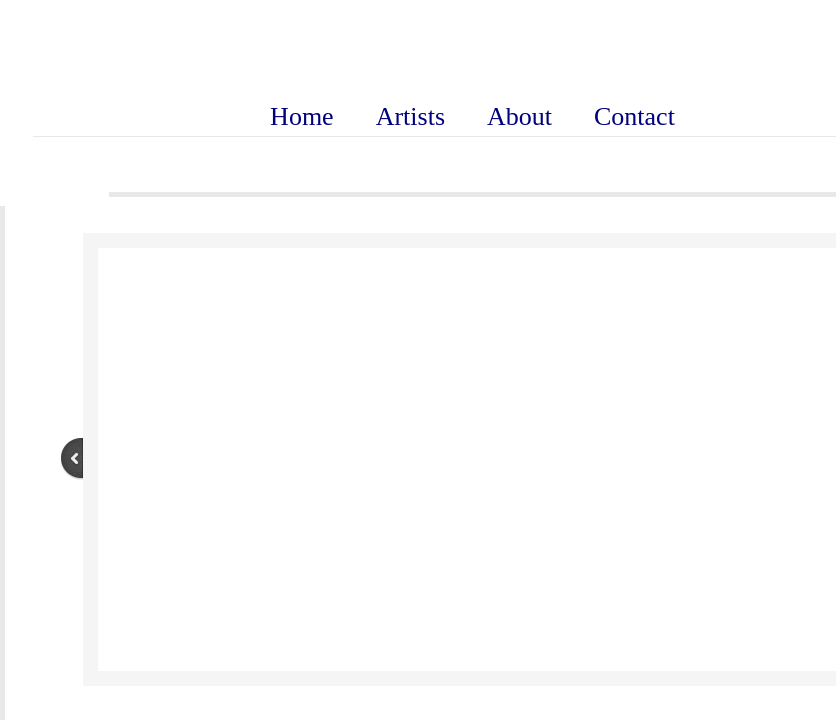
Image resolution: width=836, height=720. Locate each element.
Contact (634, 116)
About (519, 116)
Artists (410, 116)
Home (302, 116)
